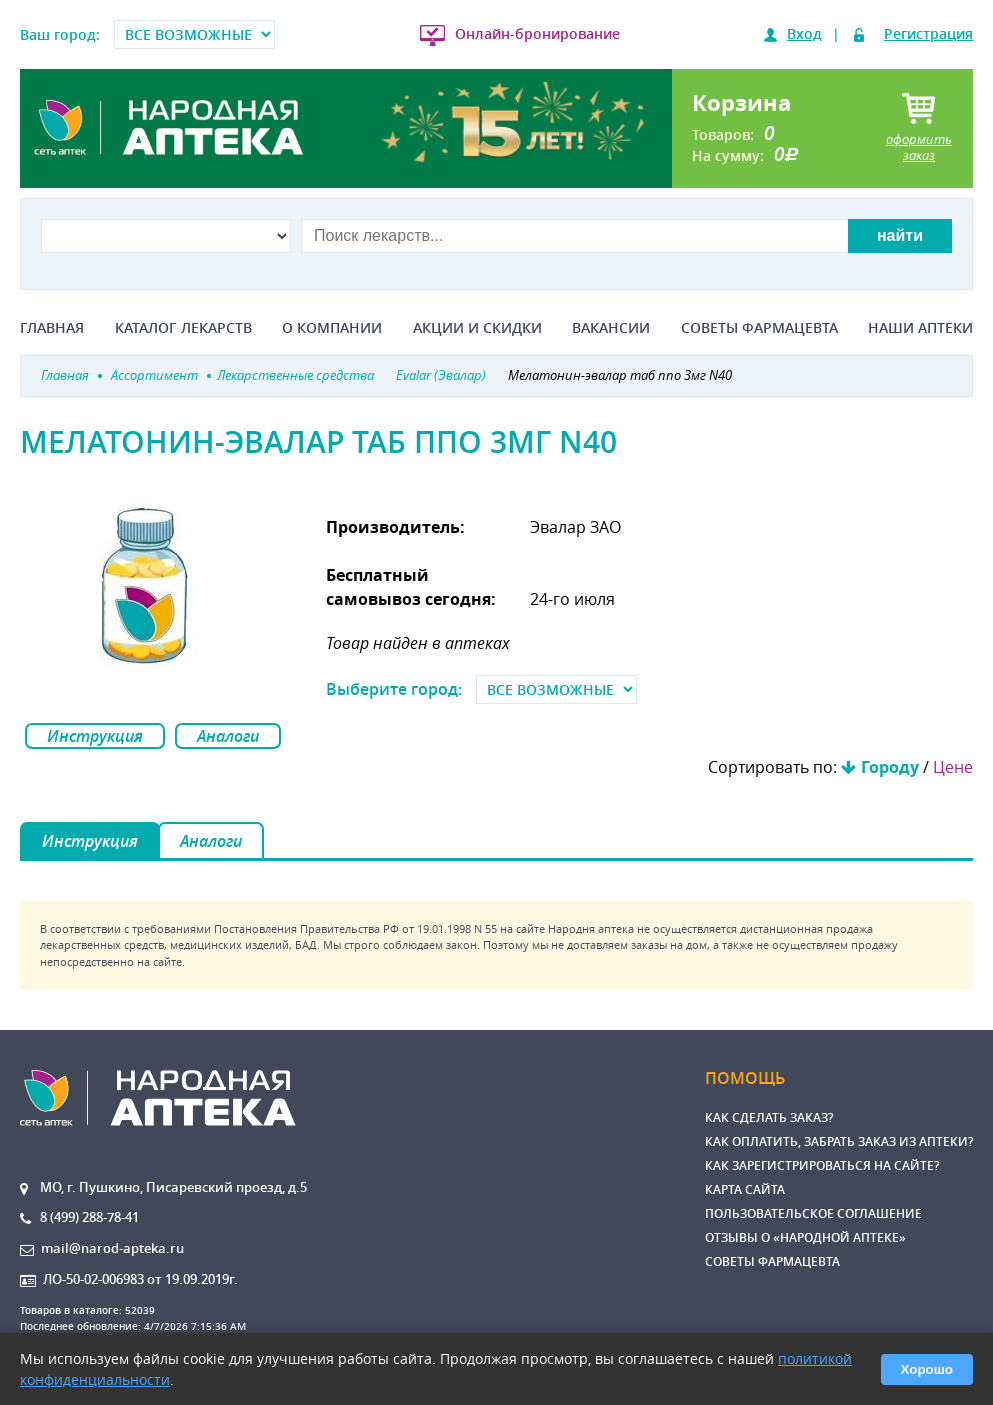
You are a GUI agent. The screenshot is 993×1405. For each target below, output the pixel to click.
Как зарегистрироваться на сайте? (822, 1165)
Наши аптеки (920, 328)
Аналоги (228, 736)
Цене (953, 767)
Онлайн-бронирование (537, 33)
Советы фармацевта (759, 328)
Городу (890, 767)
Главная (52, 328)
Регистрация (928, 33)
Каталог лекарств (183, 328)
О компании (332, 328)
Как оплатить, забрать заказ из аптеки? (839, 1141)
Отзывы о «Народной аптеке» (805, 1237)
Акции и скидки (477, 328)
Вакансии (611, 328)
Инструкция (95, 736)
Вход (804, 33)
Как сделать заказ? (769, 1117)
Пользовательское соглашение (813, 1213)
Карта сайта (745, 1189)
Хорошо (927, 1369)
